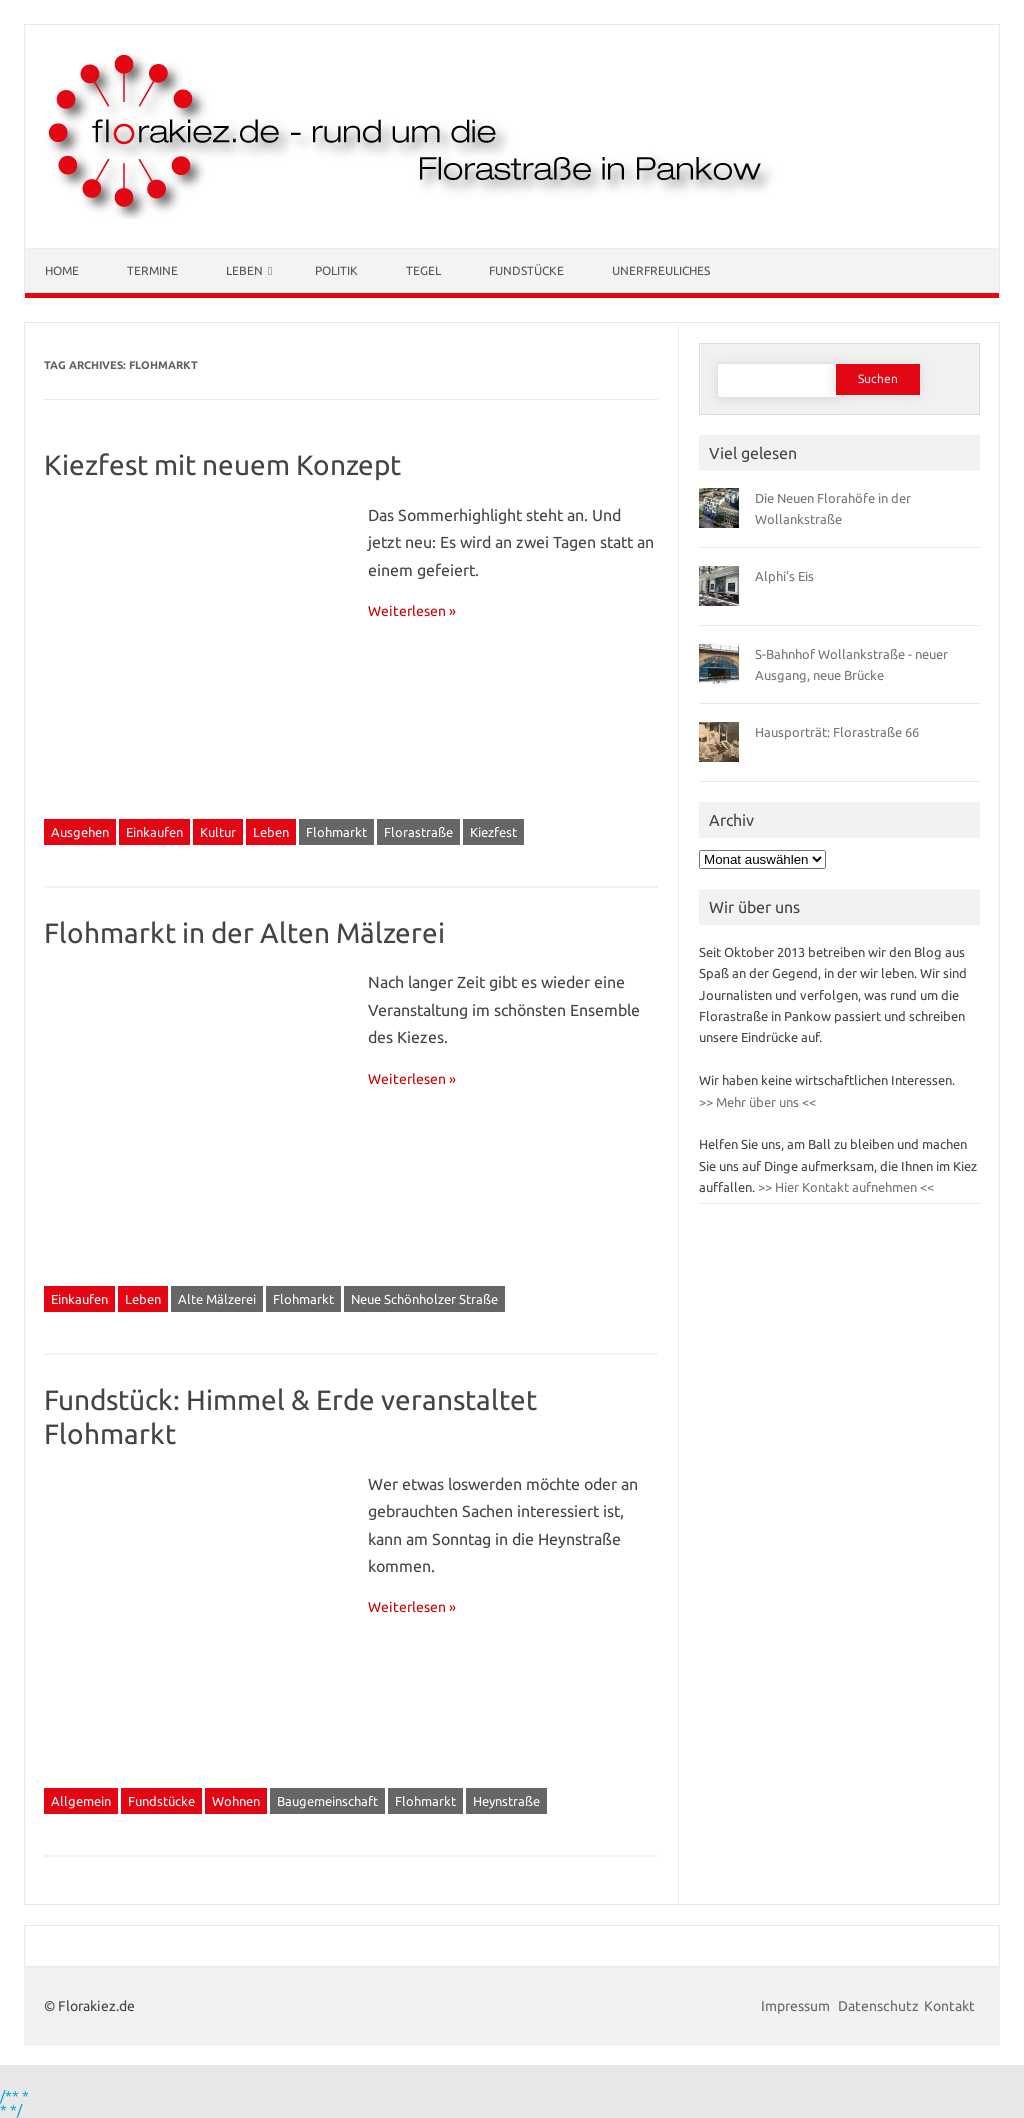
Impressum (797, 2006)
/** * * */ (14, 2103)
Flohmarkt (336, 832)
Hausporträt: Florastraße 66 (837, 732)
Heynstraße (506, 1801)
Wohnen (236, 1801)
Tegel (423, 270)
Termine (152, 270)
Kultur (218, 832)
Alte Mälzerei (217, 1299)
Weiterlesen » (412, 611)
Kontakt (949, 2006)
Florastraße (418, 832)
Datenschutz (878, 2006)
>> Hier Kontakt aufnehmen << (844, 1187)
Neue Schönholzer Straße (424, 1299)
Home (62, 270)
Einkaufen (154, 832)
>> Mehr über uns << (757, 1102)
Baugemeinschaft (327, 1801)
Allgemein (81, 1801)
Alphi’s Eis (784, 576)
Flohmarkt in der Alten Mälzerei (244, 932)
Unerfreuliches (661, 270)
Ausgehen (80, 832)
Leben (244, 270)
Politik (336, 270)
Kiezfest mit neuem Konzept (222, 464)
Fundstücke (526, 270)
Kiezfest (493, 832)
